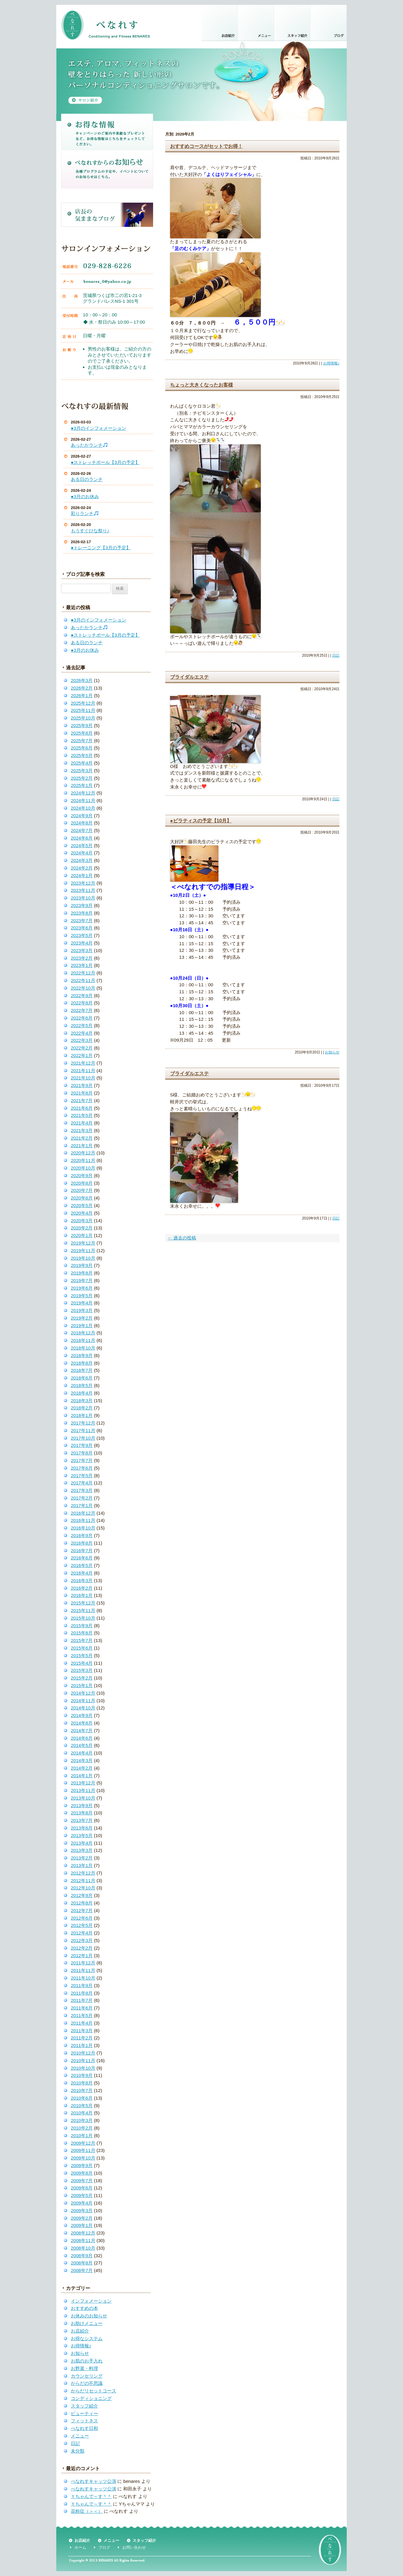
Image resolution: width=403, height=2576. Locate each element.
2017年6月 (82, 1468)
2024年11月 (83, 800)
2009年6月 (82, 2187)
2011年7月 (82, 2000)
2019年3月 (82, 1310)
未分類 (77, 2451)
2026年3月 (82, 680)
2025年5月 (82, 755)
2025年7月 (82, 740)
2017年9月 (82, 1445)
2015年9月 (82, 1625)
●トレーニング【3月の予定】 (101, 547)
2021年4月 (82, 1122)
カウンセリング (87, 2375)
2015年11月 (83, 1610)
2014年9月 (82, 1715)
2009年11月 (83, 2150)
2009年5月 (82, 2195)
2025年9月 (82, 725)
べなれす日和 (84, 2428)
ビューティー (84, 2413)
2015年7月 (82, 1640)
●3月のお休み (85, 496)
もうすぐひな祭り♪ (90, 530)
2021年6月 (82, 1108)
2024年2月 (82, 867)
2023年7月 (82, 920)
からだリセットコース (93, 2390)
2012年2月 (82, 1948)
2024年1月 (82, 875)
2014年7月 (82, 1730)
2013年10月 (83, 1798)
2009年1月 (82, 2225)
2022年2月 (82, 1047)
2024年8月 (82, 822)
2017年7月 (82, 1460)
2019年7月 (82, 1280)
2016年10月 (83, 1527)
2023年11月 (83, 890)
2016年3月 (82, 1580)
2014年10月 (83, 1707)
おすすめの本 (84, 2308)
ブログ (104, 2547)
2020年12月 (83, 1152)
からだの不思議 (87, 2383)
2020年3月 (82, 1220)
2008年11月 (83, 2240)
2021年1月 (82, 1145)
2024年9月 (82, 815)
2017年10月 (83, 1438)
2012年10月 (83, 1887)
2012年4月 (82, 1932)
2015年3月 (82, 1670)
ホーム (80, 2547)
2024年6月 (82, 838)
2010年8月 (82, 2082)
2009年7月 (82, 2180)
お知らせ (80, 2353)
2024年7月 (82, 830)
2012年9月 (82, 1895)
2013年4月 (82, 1843)
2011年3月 (82, 2030)
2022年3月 (82, 1040)
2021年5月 (82, 1115)
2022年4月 (82, 1033)
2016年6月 (82, 1557)
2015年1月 (82, 1685)
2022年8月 (82, 1002)
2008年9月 (82, 2255)
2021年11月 (83, 1070)
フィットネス (84, 2420)
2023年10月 (83, 897)
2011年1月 (82, 2045)
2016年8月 (82, 1543)
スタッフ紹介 (84, 2405)
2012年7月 (82, 1910)
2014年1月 (82, 1775)
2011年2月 (82, 2037)
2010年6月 (82, 2098)
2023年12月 (83, 883)
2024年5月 (82, 845)
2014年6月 (82, 1738)
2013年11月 (83, 1790)
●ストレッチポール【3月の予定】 (105, 462)
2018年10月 (83, 1347)
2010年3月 (82, 2120)
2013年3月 (82, 1850)
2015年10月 (83, 1618)
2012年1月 (82, 1955)
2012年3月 (82, 1940)
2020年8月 (82, 1183)
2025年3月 (82, 770)
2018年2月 (82, 1407)
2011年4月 (82, 2023)
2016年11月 (83, 1520)
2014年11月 (83, 1700)
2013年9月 (82, 1805)
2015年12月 (83, 1602)
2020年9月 (82, 1175)
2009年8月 (82, 2173)
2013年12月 (83, 1782)
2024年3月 (82, 860)
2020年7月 (82, 1190)
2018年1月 (82, 1415)
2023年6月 (82, 927)
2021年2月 (82, 1138)
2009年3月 (82, 2210)
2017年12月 (83, 1422)
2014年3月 (82, 1760)
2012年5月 (82, 1925)
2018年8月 (82, 1363)
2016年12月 (83, 1513)
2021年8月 (82, 1092)
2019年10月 (83, 1258)
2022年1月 (82, 1055)
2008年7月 (82, 2270)
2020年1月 (82, 1235)
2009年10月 (83, 2157)
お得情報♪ (81, 2345)
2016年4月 (82, 1572)
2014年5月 (82, 1745)
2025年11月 (83, 710)
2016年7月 (82, 1550)
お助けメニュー (87, 2323)
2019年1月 (82, 1325)
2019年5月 (82, 1295)
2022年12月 (83, 972)
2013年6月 (82, 1827)
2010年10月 (83, 2068)
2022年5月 (82, 1025)
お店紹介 (80, 2330)
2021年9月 (82, 1085)
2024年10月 (83, 808)
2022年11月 (83, 980)
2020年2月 (82, 1227)
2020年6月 (82, 1197)
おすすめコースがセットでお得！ (206, 146)
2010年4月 (82, 2112)
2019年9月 (82, 1265)
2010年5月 (82, 2105)
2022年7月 (82, 1010)
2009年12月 (83, 2143)
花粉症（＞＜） (87, 2511)
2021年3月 (82, 1130)
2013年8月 (82, 1812)
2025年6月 (82, 747)
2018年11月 (83, 1340)
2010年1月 (82, 2135)
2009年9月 (82, 2165)
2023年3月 (82, 950)
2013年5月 (82, 1835)
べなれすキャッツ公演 (93, 2481)
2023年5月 (82, 935)
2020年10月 (83, 1167)
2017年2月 (82, 1497)
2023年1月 (82, 965)
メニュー (80, 2435)
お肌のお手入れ (87, 2360)
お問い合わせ (134, 2547)
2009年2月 (82, 2218)
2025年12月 (83, 703)
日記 (75, 2443)
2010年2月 (82, 2127)
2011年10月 (83, 1977)
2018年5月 (82, 1385)
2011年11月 (83, 1970)
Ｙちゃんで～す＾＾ (91, 2496)
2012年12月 (83, 1873)
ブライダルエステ (189, 677)
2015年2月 (82, 1677)
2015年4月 (82, 1663)
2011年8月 (82, 1993)
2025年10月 (83, 717)
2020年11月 (83, 1160)
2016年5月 (82, 1565)
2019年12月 (83, 1243)
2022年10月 (83, 988)
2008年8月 (82, 2262)
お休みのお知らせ (89, 2315)
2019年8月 (82, 1272)
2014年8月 (82, 1722)
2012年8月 (82, 1902)
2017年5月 (82, 1475)
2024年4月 (82, 852)
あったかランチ (89, 445)
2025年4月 (82, 763)
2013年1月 (82, 1865)
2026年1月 (82, 695)
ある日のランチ (87, 479)
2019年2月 (82, 1318)
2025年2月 (82, 778)
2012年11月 (83, 1880)
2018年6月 (82, 1377)
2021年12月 (83, 1063)
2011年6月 (82, 2007)
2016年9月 (82, 1535)
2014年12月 (83, 1693)
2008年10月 (83, 2248)
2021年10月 (83, 1077)
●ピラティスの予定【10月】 (200, 820)
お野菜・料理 (84, 2368)
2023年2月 (82, 958)
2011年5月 (82, 2015)
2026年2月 (82, 688)
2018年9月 (82, 1355)
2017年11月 (83, 1430)
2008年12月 (83, 2232)
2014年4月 (82, 1752)
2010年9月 (82, 2075)
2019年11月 (83, 1250)
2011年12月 (83, 1962)
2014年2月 (82, 1768)
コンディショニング (91, 2398)
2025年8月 (82, 733)
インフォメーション (91, 2300)
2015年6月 (82, 1647)
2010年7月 (82, 2090)
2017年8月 (82, 1452)
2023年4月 (82, 942)
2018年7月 (82, 1370)
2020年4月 (82, 1213)
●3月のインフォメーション (98, 428)
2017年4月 (82, 1482)
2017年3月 (82, 1490)
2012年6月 (82, 1918)
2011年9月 (82, 1985)
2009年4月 (82, 2202)
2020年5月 (82, 1205)
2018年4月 (82, 1393)
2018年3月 (82, 1400)
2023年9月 (82, 905)
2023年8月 (82, 913)
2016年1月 (82, 1595)
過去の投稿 (182, 1237)
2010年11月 (83, 2060)
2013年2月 (82, 1857)
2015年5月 (82, 1655)
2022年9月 (82, 995)
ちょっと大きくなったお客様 (201, 384)
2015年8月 (82, 1632)
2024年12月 (83, 792)
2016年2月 (82, 1588)
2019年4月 (82, 1302)
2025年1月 (82, 785)
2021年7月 (82, 1100)
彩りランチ (84, 513)
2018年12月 (83, 1332)
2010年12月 (83, 2052)
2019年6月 (82, 1288)
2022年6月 (82, 1017)
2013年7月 (82, 1820)
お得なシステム (87, 2338)
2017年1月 (82, 1505)
